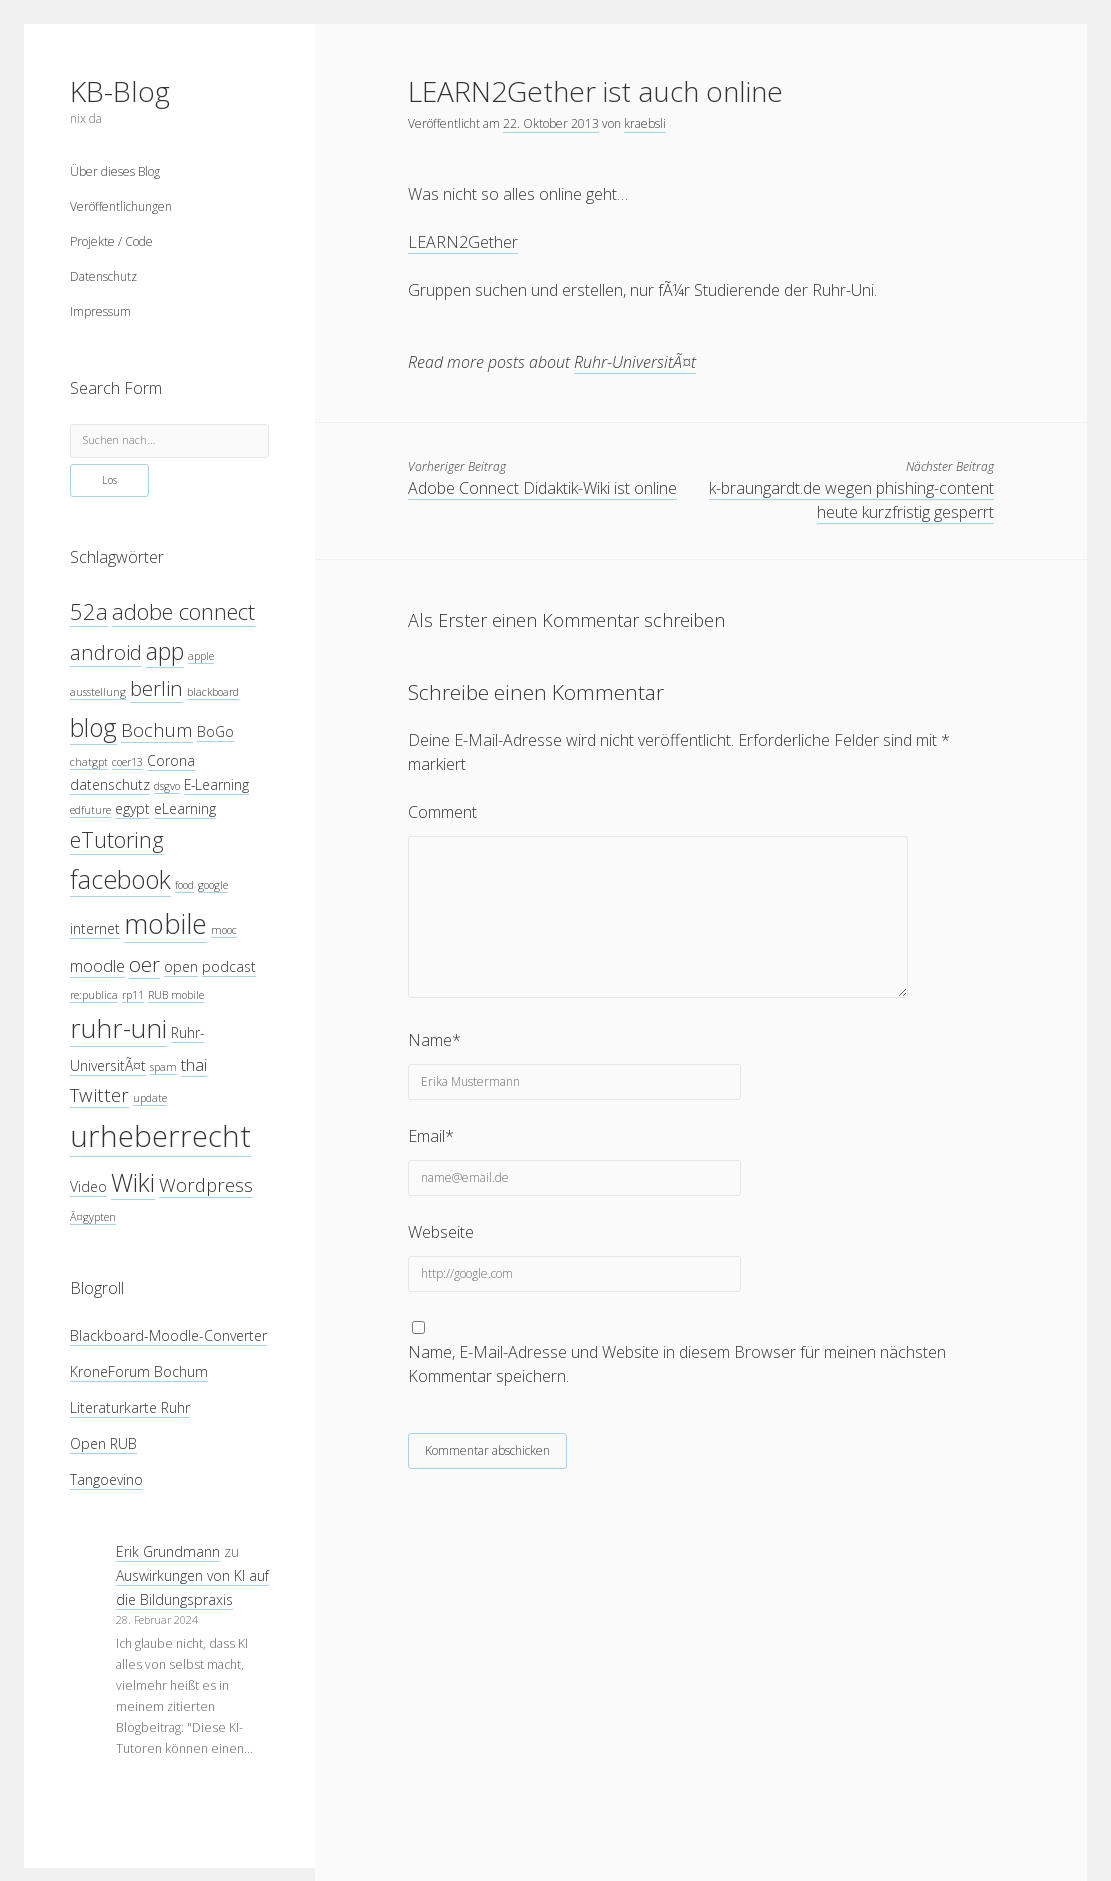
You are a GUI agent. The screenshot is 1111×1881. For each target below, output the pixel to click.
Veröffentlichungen (121, 206)
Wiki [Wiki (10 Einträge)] (133, 1182)
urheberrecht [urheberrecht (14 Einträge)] (160, 1136)
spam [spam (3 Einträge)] (163, 1067)
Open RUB (103, 1443)
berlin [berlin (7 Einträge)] (156, 688)
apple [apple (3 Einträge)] (201, 656)
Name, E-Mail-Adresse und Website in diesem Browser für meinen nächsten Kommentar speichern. (677, 1364)
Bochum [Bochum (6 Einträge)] (157, 729)
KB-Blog (120, 91)
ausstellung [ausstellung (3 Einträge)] (98, 692)
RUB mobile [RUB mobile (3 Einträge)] (176, 995)
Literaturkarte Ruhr (130, 1407)
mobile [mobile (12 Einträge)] (165, 923)
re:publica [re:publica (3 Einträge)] (94, 995)
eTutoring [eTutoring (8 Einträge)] (117, 839)
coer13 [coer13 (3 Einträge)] (127, 762)
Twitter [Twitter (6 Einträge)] (99, 1094)
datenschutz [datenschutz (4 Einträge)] (110, 784)
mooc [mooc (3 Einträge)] (224, 930)
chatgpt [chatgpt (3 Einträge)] (89, 762)
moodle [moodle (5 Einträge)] (97, 965)
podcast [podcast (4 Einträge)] (229, 966)
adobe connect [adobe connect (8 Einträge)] (183, 611)
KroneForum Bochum (139, 1371)
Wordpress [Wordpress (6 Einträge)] (206, 1184)
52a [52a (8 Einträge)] (89, 611)
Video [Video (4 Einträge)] (88, 1186)
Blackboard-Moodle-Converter (168, 1335)
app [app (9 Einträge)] (165, 651)
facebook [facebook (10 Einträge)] (120, 879)
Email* (431, 1136)
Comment (442, 812)
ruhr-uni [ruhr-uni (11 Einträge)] (118, 1028)
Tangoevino (106, 1479)
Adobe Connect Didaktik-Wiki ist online (542, 488)
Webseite (441, 1232)
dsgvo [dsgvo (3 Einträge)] (167, 786)
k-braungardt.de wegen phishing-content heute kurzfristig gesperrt (851, 500)
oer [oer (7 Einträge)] (144, 964)
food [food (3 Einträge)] (184, 885)
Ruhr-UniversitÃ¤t (635, 362)
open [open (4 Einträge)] (181, 966)
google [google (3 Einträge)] (213, 885)
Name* (434, 1040)
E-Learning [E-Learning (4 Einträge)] (216, 784)
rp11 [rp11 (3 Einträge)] (133, 995)
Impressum (100, 311)
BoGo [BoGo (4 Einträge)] (215, 731)
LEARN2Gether (463, 242)
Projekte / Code (111, 241)
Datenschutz (103, 276)
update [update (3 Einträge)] (150, 1098)
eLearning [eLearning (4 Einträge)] (185, 808)
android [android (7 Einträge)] (106, 652)
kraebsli (645, 123)
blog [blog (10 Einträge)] (93, 727)
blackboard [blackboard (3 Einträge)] (213, 692)
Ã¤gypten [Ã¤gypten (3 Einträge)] (93, 1217)
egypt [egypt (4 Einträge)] (132, 808)
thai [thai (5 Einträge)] (194, 1064)
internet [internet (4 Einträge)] (95, 928)
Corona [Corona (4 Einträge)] (171, 760)
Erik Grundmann (168, 1551)
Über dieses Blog (115, 171)
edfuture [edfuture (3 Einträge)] (90, 810)
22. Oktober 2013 (551, 123)
